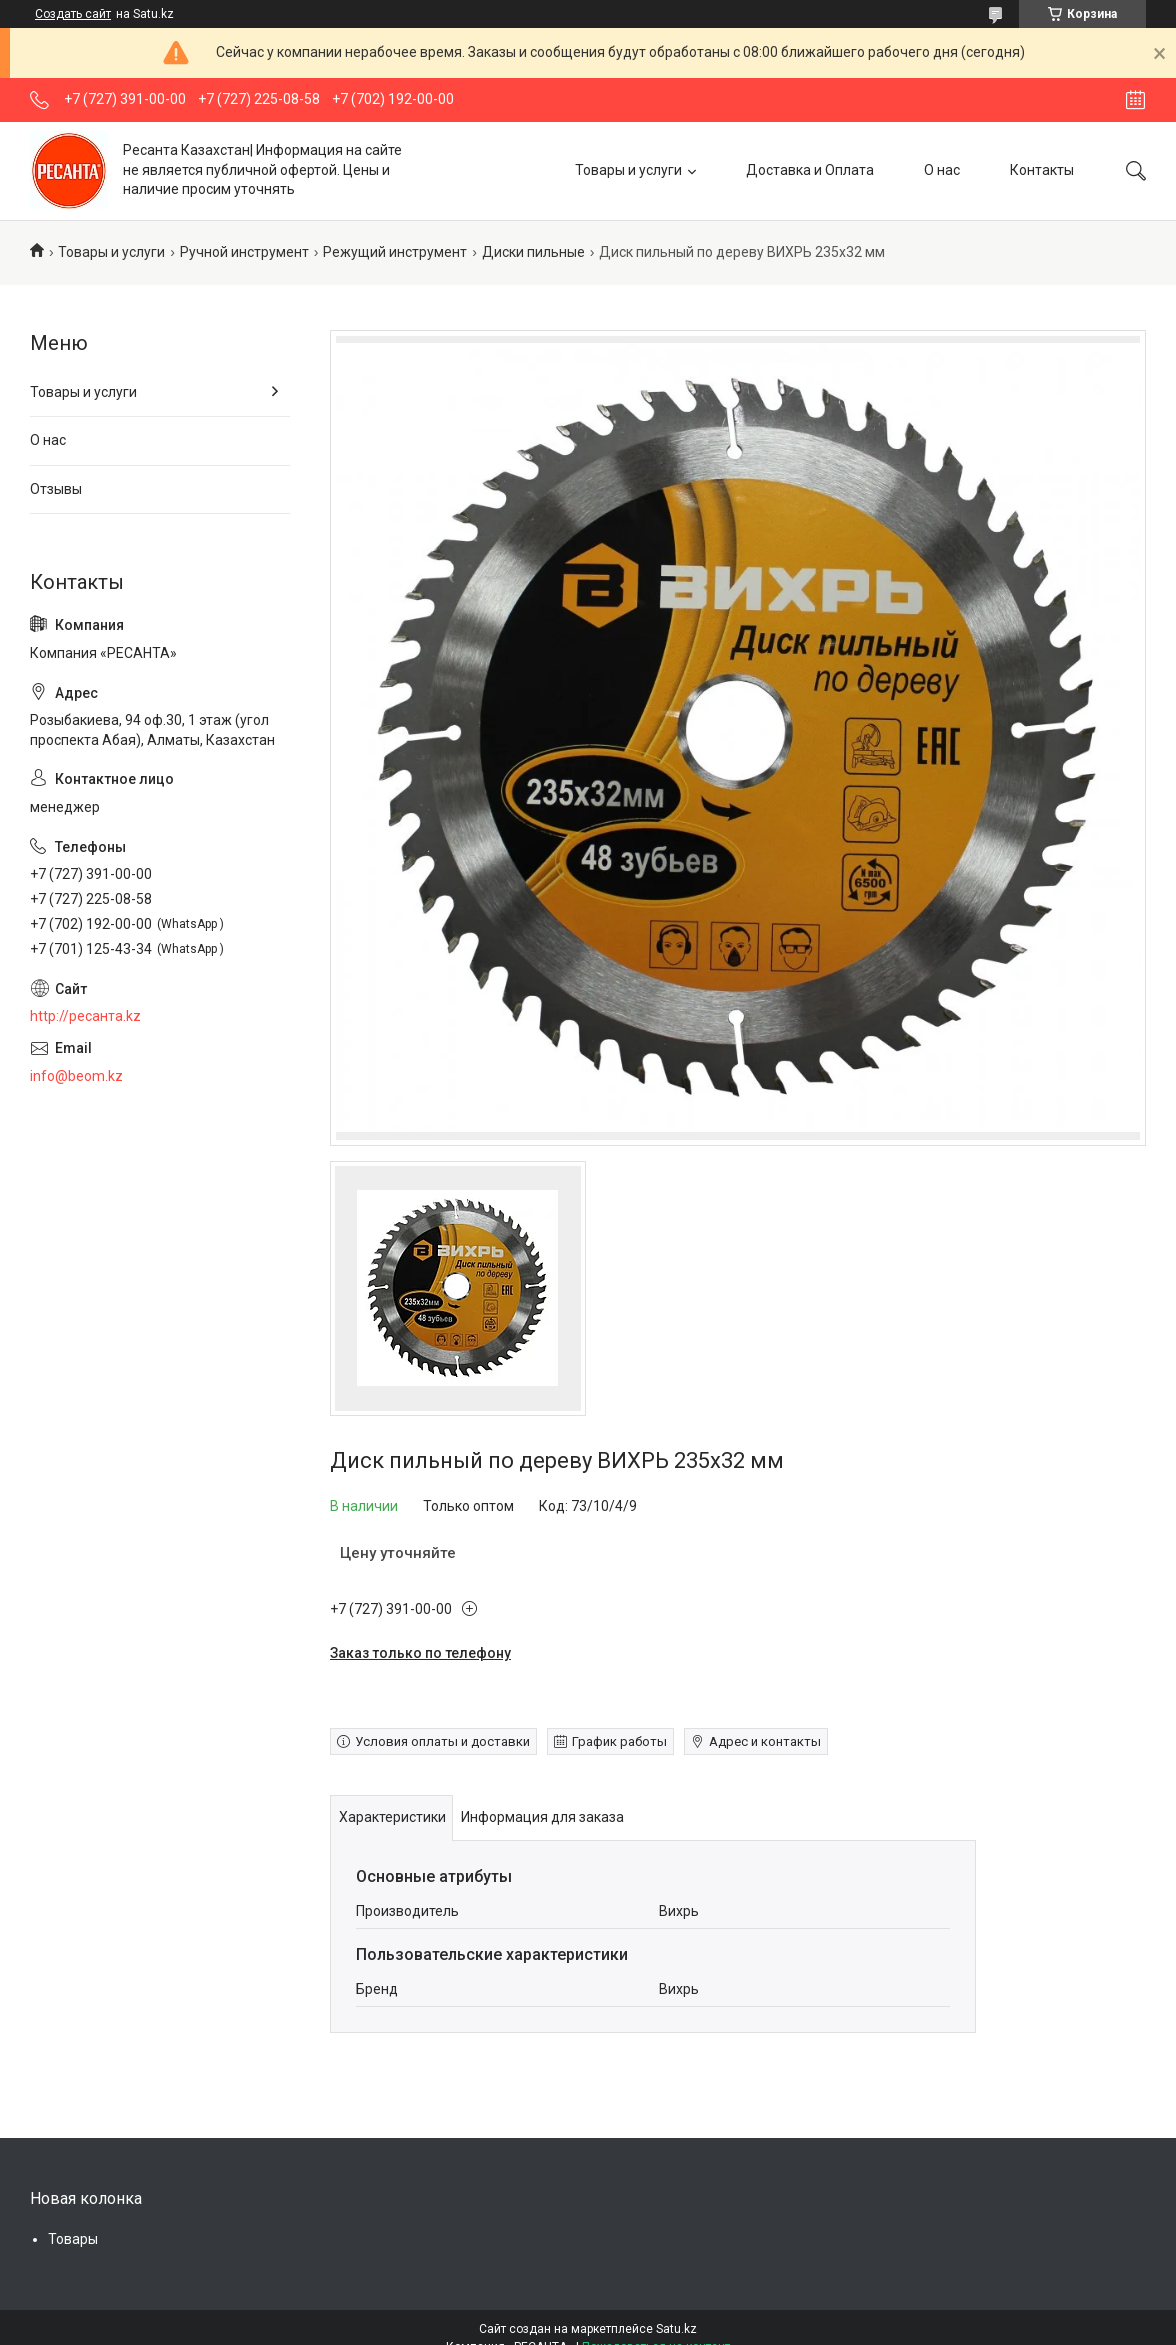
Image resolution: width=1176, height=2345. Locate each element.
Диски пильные (533, 252)
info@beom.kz (76, 1076)
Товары (73, 2239)
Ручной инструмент (244, 252)
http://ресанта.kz (85, 1016)
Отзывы (56, 489)
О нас (942, 170)
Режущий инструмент (395, 252)
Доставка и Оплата (810, 170)
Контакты (1042, 170)
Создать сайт (73, 14)
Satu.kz (676, 2329)
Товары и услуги (628, 170)
